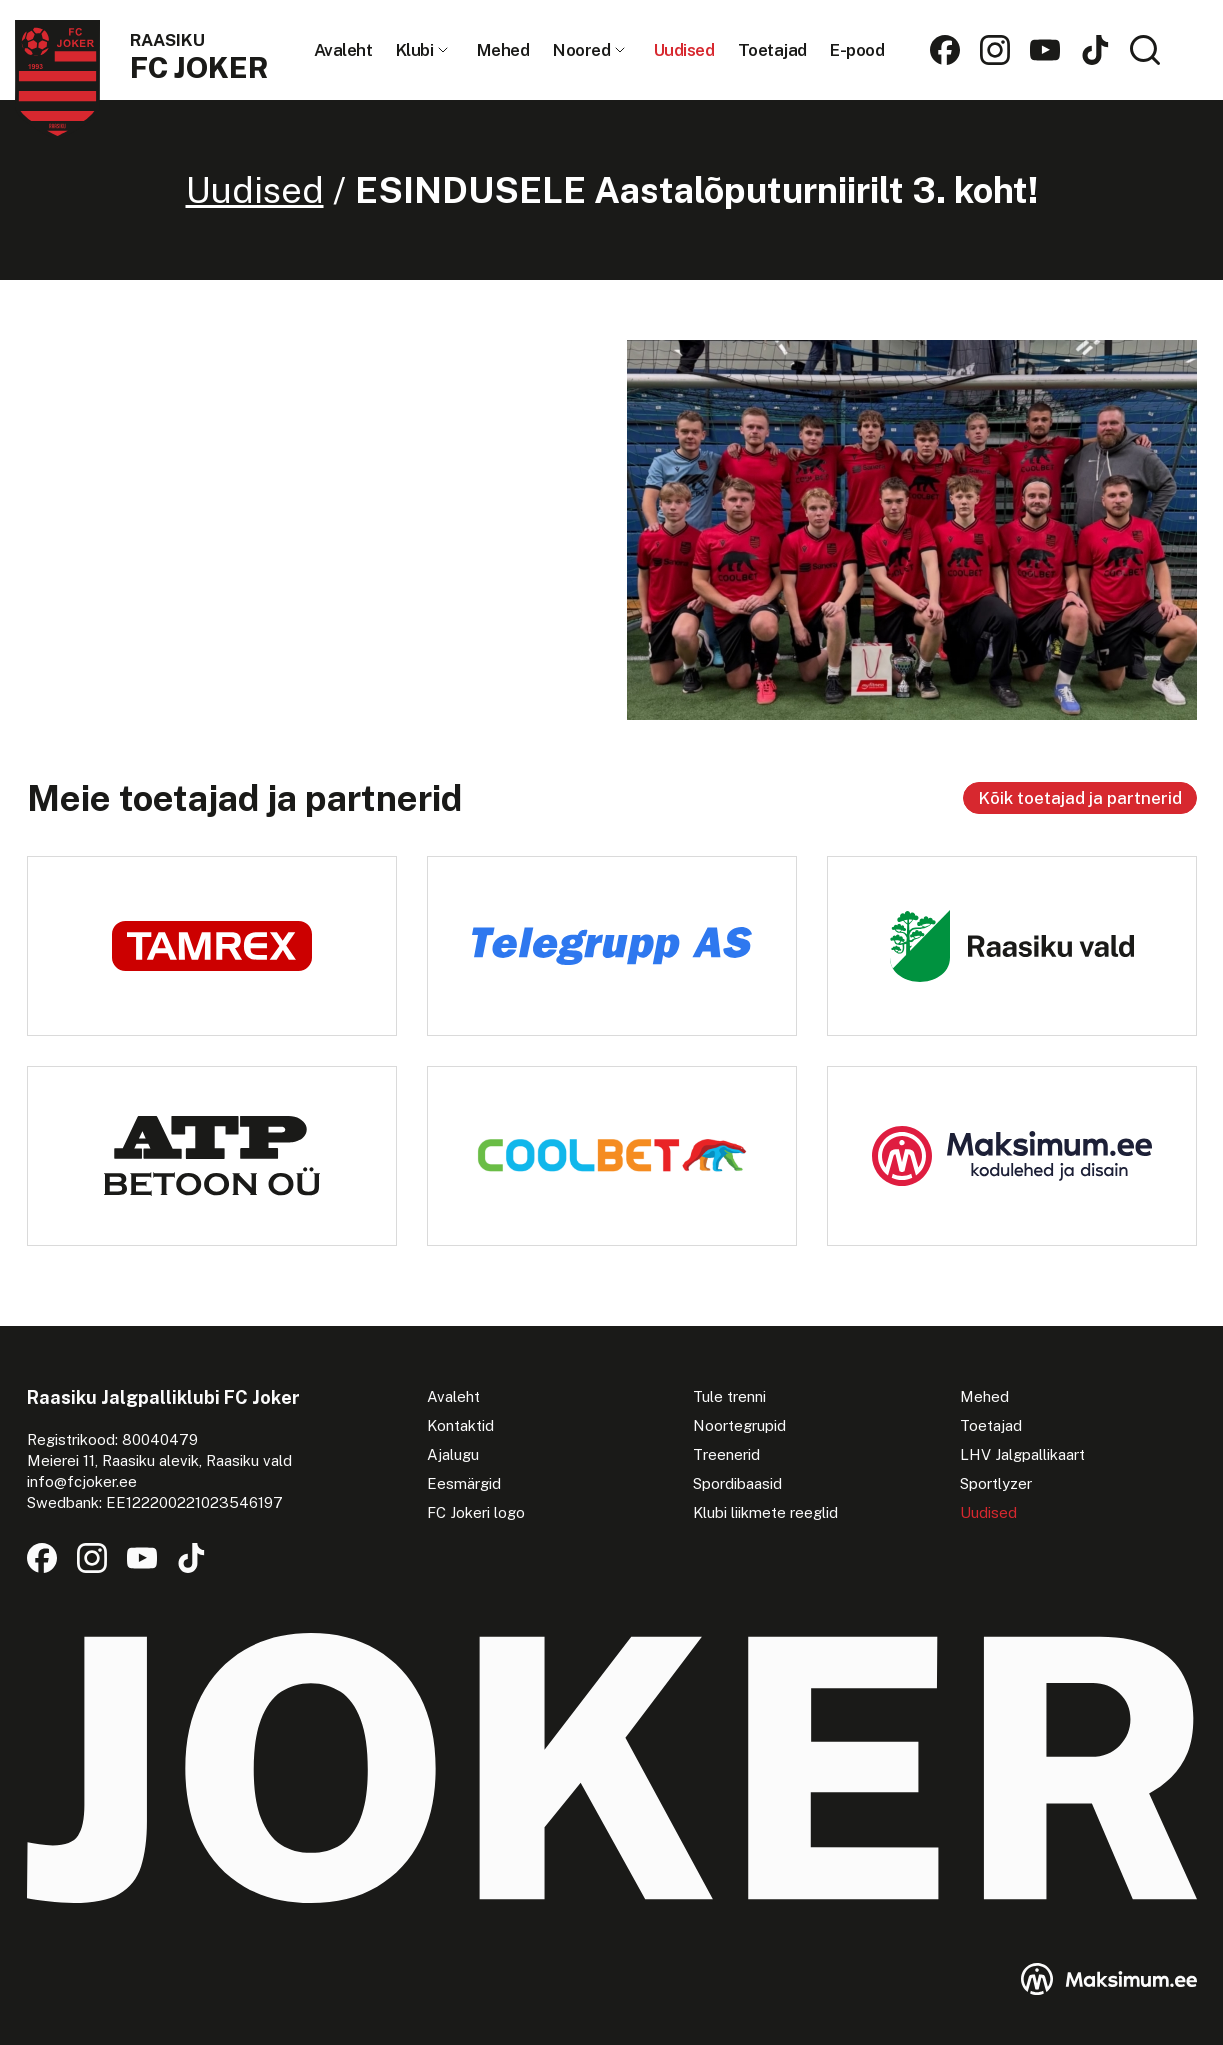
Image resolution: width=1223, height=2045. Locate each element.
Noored (581, 50)
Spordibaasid (737, 1483)
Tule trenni (729, 1396)
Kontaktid (460, 1425)
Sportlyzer (996, 1483)
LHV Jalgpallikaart (1022, 1454)
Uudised (684, 50)
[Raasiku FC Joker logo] (142, 80)
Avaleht (343, 50)
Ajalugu (453, 1454)
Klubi (415, 50)
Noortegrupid (739, 1425)
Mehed (503, 50)
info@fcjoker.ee (82, 1481)
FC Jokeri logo (476, 1512)
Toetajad (772, 50)
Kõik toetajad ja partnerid (1080, 798)
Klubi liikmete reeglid (765, 1512)
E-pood (857, 50)
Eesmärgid (464, 1483)
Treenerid (726, 1454)
